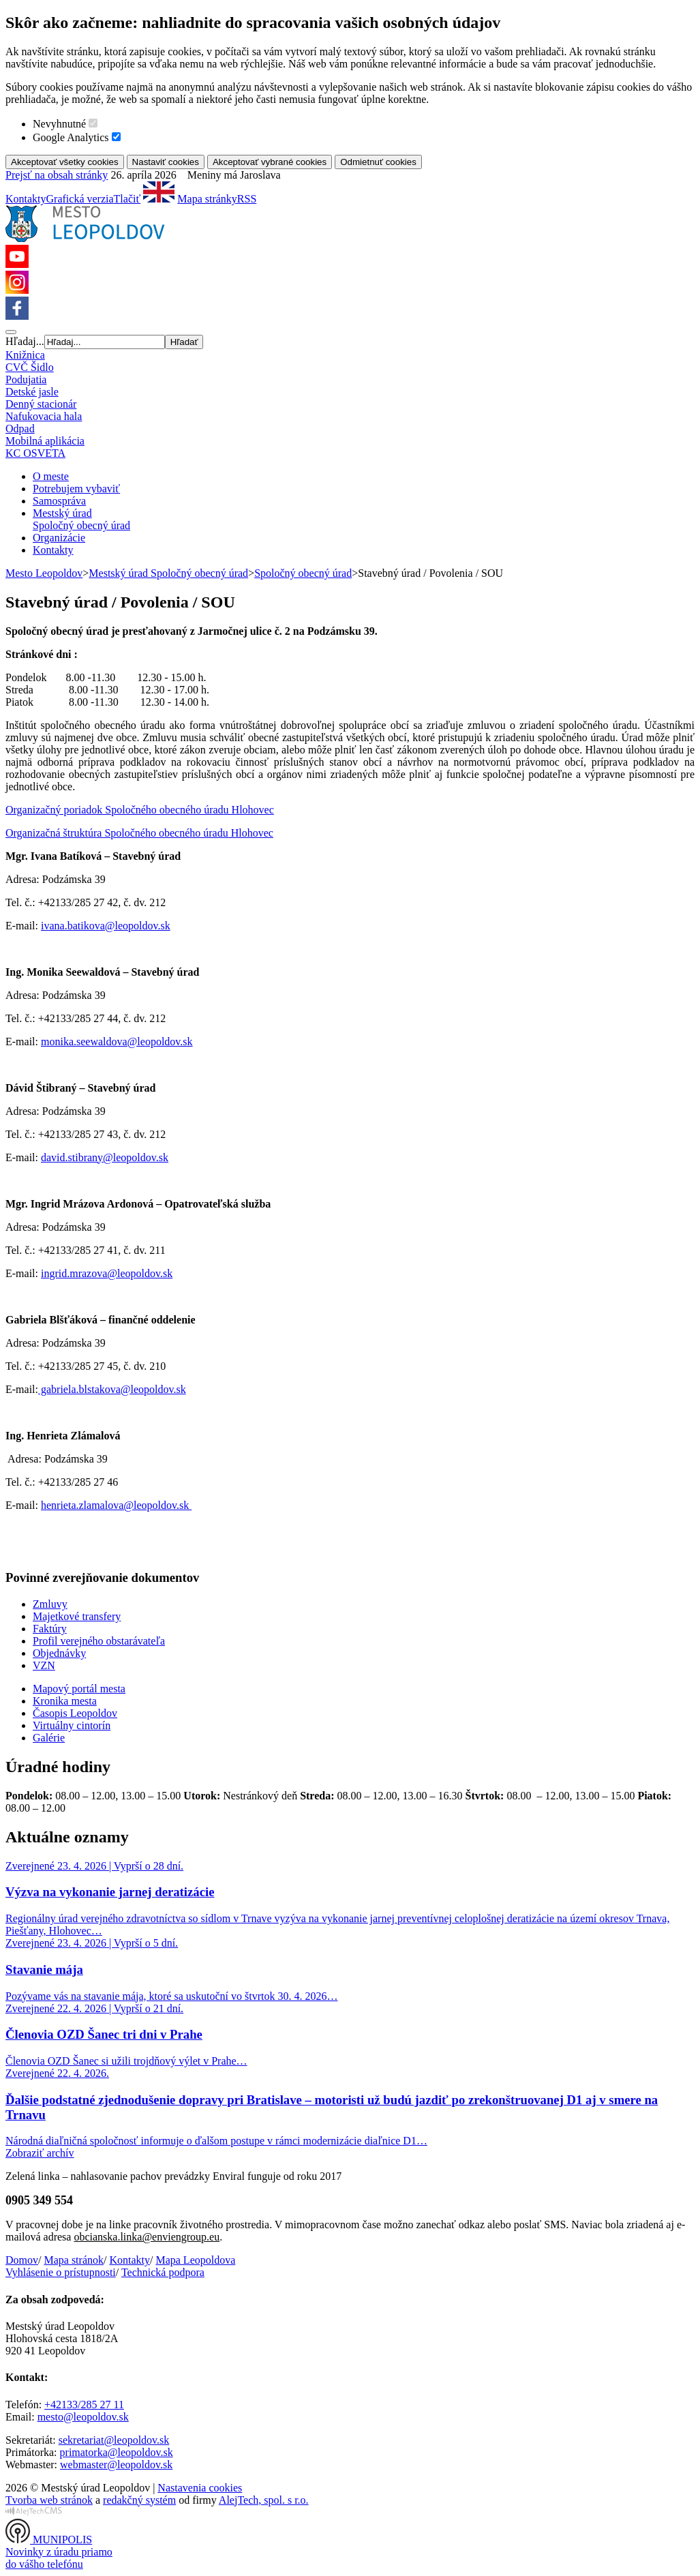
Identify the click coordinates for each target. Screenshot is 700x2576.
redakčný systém (139, 2500)
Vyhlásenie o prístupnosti (60, 2272)
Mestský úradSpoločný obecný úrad (81, 519)
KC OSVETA (35, 453)
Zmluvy (50, 1604)
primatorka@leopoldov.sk (116, 2452)
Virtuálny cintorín (71, 1725)
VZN (44, 1665)
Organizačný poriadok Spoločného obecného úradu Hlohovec (139, 809)
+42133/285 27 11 (84, 2404)
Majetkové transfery (77, 1616)
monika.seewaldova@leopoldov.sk (117, 1041)
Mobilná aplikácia (45, 441)
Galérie (49, 1737)
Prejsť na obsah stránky (56, 175)
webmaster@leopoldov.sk (116, 2464)
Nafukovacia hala (43, 416)
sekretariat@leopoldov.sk (114, 2440)
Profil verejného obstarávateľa (99, 1641)
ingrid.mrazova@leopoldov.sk (106, 1273)
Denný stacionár (40, 404)
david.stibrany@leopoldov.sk (104, 1157)
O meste (51, 476)
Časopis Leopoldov (75, 1713)
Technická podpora (162, 2272)
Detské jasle (32, 392)
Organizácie (59, 537)
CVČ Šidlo (29, 367)
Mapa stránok (74, 2260)
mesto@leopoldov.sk (83, 2417)
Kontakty (25, 199)
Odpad (20, 428)
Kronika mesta (65, 1701)
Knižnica (25, 355)
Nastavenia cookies (199, 2487)
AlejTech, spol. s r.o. (264, 2500)
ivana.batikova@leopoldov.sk (105, 925)
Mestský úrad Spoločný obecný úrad (168, 573)
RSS (246, 199)
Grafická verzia (80, 199)
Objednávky (59, 1653)
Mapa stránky (207, 199)
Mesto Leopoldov (43, 573)
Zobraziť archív (39, 2153)
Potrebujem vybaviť (76, 488)
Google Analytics (71, 137)
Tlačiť (127, 199)
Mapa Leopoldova (195, 2260)
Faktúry (50, 1628)
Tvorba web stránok (49, 2500)
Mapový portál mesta (79, 1688)
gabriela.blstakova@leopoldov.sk (112, 1389)
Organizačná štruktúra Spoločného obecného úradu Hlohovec (139, 833)
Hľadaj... (24, 341)
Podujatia (25, 379)
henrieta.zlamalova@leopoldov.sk (116, 1505)
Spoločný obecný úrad (303, 573)
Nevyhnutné (59, 124)
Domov (21, 2260)
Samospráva (59, 501)
